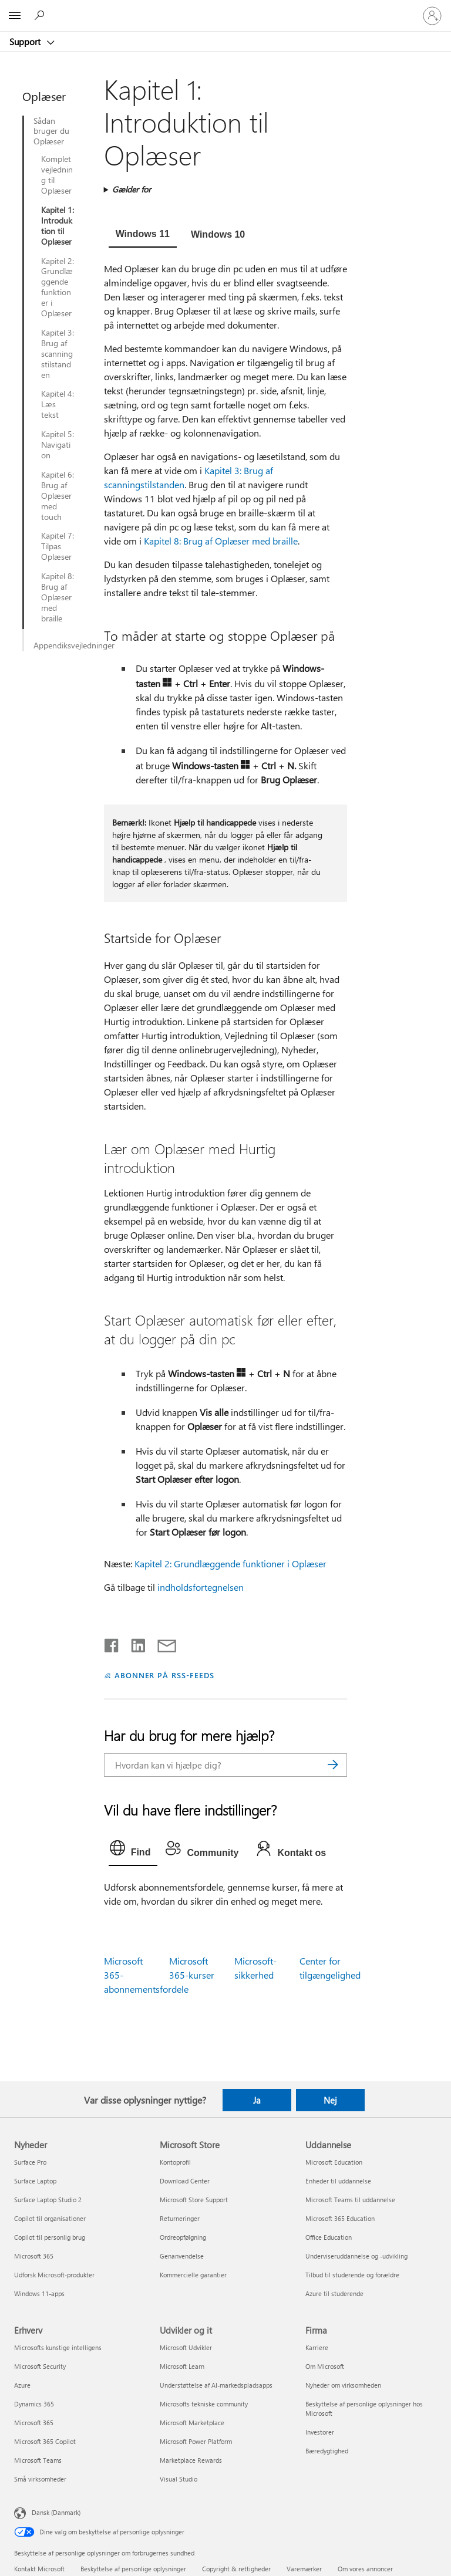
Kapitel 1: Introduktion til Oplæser (57, 226)
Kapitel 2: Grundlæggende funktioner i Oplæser (57, 287)
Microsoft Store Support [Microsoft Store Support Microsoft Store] (194, 2199)
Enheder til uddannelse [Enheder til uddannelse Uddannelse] (338, 2180)
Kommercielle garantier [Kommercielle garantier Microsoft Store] (193, 2274)
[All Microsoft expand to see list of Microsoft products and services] (15, 16)
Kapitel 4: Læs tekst (57, 404)
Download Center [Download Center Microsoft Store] (185, 2180)
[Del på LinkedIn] (133, 1643)
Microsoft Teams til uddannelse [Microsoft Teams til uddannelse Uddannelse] (350, 2199)
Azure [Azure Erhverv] (22, 2385)
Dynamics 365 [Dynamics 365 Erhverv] (34, 2403)
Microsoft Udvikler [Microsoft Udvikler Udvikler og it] (186, 2347)
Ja (257, 2100)
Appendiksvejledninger (62, 645)
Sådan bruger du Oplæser (51, 131)
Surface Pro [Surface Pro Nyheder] (30, 2162)
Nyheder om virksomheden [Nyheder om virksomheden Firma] (343, 2385)
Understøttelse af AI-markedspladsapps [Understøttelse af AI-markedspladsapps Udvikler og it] (216, 2385)
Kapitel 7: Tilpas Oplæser (57, 546)
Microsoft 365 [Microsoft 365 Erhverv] (33, 2422)
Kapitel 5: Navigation (57, 445)
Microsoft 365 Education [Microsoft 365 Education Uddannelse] (340, 2218)
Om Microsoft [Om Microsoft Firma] (324, 2366)
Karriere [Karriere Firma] (316, 2347)
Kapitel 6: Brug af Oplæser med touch (57, 495)
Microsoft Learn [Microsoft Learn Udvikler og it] (182, 2366)
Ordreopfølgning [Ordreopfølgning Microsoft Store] (183, 2237)
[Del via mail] (161, 1643)
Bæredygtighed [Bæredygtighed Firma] (326, 2450)
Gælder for (131, 189)
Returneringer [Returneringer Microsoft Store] (180, 2218)
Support (26, 42)
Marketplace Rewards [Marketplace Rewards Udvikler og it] (191, 2460)
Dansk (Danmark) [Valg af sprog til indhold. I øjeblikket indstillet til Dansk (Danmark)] (56, 2511)
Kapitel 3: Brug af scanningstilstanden (57, 353)
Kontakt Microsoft (39, 2568)
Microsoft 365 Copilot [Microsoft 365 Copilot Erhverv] (45, 2441)
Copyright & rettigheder (236, 2568)
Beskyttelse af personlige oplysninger (133, 2568)
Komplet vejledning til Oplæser (57, 175)
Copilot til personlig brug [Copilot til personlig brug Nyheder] (49, 2237)
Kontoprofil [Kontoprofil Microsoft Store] (175, 2162)
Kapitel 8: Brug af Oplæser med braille (57, 597)
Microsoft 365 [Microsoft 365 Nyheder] (33, 2256)
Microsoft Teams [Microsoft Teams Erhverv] (38, 2460)
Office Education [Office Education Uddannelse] (328, 2237)
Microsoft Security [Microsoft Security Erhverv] (40, 2366)
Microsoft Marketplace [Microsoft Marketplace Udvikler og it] (192, 2422)
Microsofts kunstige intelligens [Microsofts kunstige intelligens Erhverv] (58, 2347)
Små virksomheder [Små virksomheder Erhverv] (40, 2478)
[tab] (143, 235)
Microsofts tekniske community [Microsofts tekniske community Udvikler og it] (204, 2403)
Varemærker (304, 2568)
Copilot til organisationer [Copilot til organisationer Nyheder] (50, 2218)
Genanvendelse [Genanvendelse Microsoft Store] (182, 2256)
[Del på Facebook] (112, 1643)
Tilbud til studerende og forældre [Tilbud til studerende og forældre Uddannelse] (352, 2274)
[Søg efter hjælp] (41, 15)
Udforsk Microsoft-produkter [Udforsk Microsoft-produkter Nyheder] (54, 2274)
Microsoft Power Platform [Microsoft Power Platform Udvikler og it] (196, 2441)
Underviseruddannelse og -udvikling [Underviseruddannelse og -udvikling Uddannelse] (356, 2256)
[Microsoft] (225, 9)
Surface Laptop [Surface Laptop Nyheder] (35, 2180)
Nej (330, 2100)
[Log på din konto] (432, 16)
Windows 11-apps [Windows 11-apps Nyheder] (39, 2293)
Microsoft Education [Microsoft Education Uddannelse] (333, 2162)
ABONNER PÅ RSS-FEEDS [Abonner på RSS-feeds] (165, 1675)
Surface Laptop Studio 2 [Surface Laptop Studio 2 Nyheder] (48, 2199)
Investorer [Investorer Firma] (319, 2432)
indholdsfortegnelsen (200, 1587)
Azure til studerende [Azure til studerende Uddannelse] (334, 2293)
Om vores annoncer (365, 2568)
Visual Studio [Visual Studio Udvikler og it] (178, 2478)
